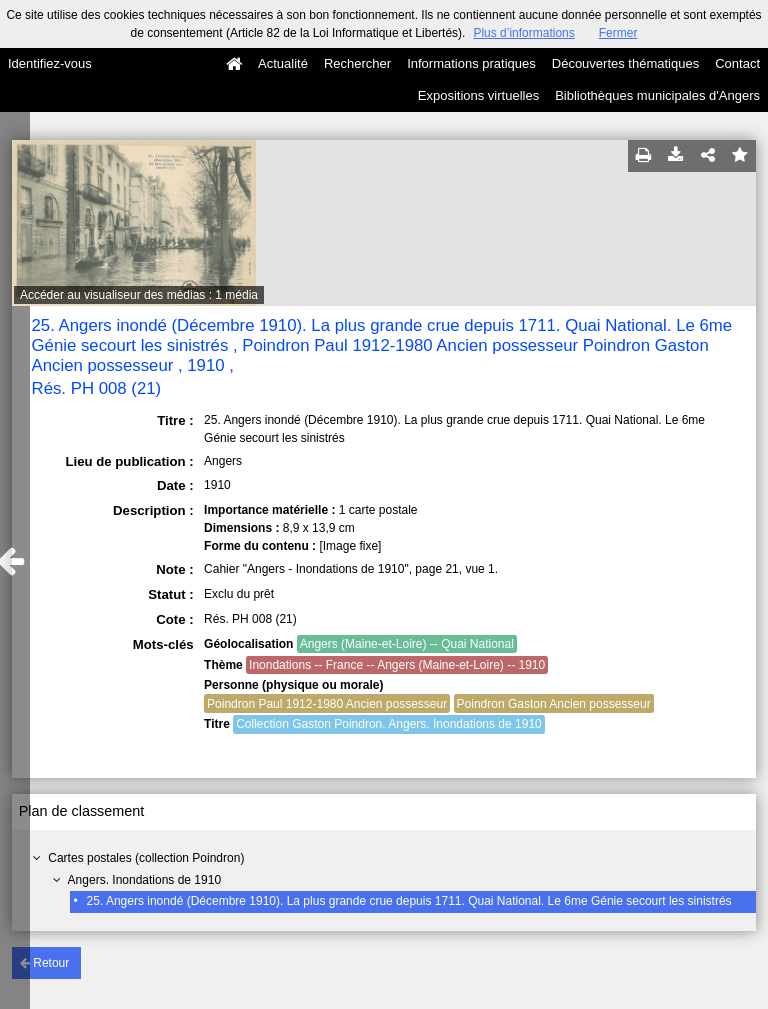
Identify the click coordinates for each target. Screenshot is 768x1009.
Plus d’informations (523, 33)
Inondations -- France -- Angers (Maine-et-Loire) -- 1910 (397, 665)
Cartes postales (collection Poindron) (146, 858)
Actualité (283, 63)
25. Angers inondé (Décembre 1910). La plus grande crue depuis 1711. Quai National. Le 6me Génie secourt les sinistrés (409, 901)
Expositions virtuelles (478, 95)
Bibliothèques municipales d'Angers (657, 95)
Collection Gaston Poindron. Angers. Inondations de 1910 (389, 724)
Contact (737, 63)
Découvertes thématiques (625, 63)
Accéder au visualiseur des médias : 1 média (139, 295)
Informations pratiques (471, 63)
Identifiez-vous (50, 63)
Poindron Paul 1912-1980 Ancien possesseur (327, 704)
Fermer (618, 33)
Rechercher (357, 63)
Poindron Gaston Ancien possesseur (554, 704)
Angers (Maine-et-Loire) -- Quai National (407, 644)
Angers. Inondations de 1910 (144, 880)
